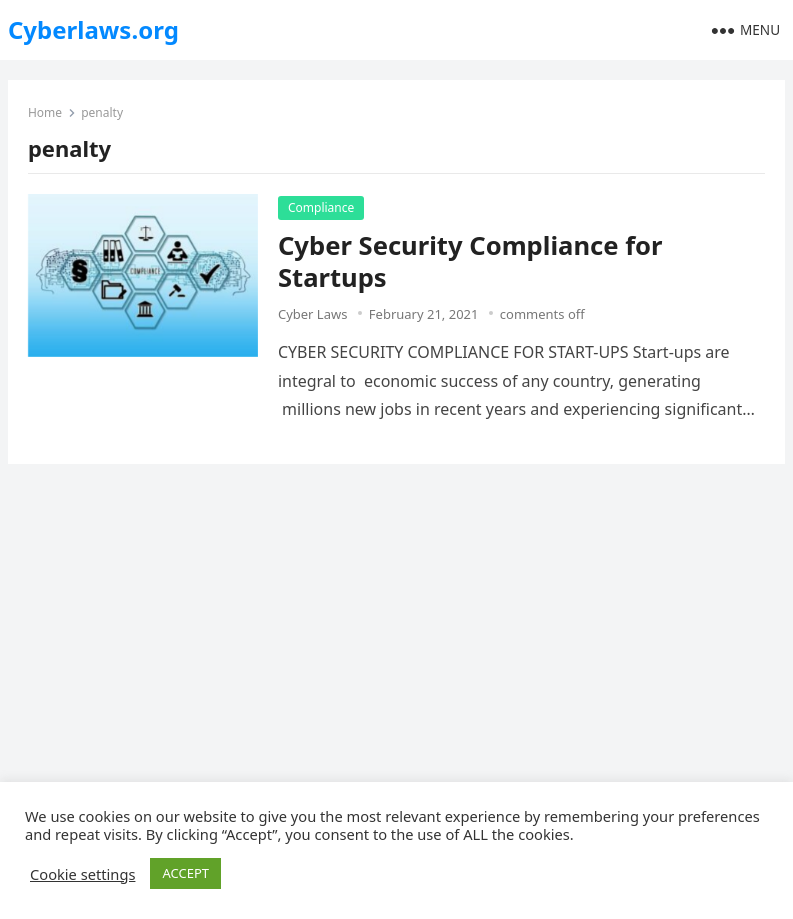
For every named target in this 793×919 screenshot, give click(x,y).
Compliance (321, 207)
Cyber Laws (312, 314)
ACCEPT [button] (185, 873)
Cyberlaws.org (93, 29)
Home (45, 112)
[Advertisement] (396, 629)
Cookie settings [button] (82, 874)
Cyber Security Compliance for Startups (470, 261)
